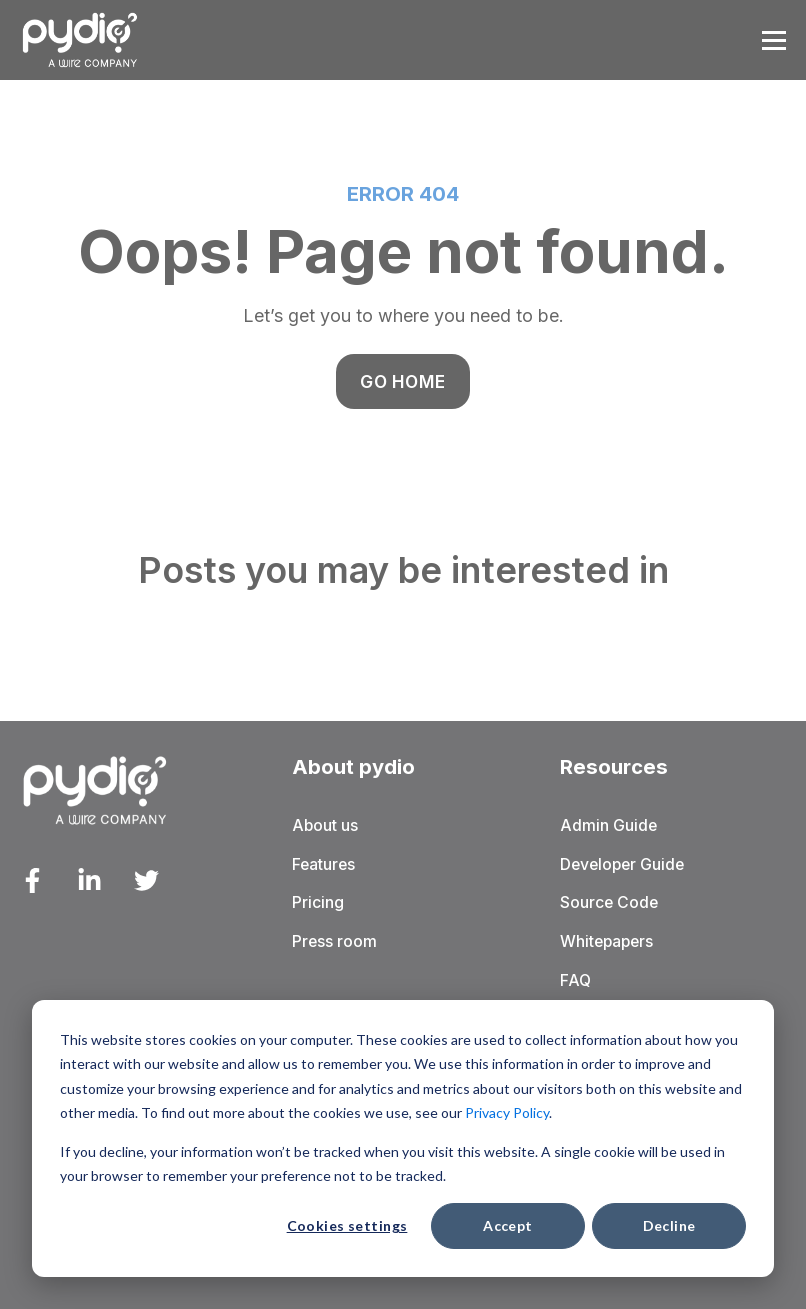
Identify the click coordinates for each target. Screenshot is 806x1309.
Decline (669, 1225)
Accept (508, 1225)
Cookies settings (347, 1225)
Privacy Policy (507, 1112)
